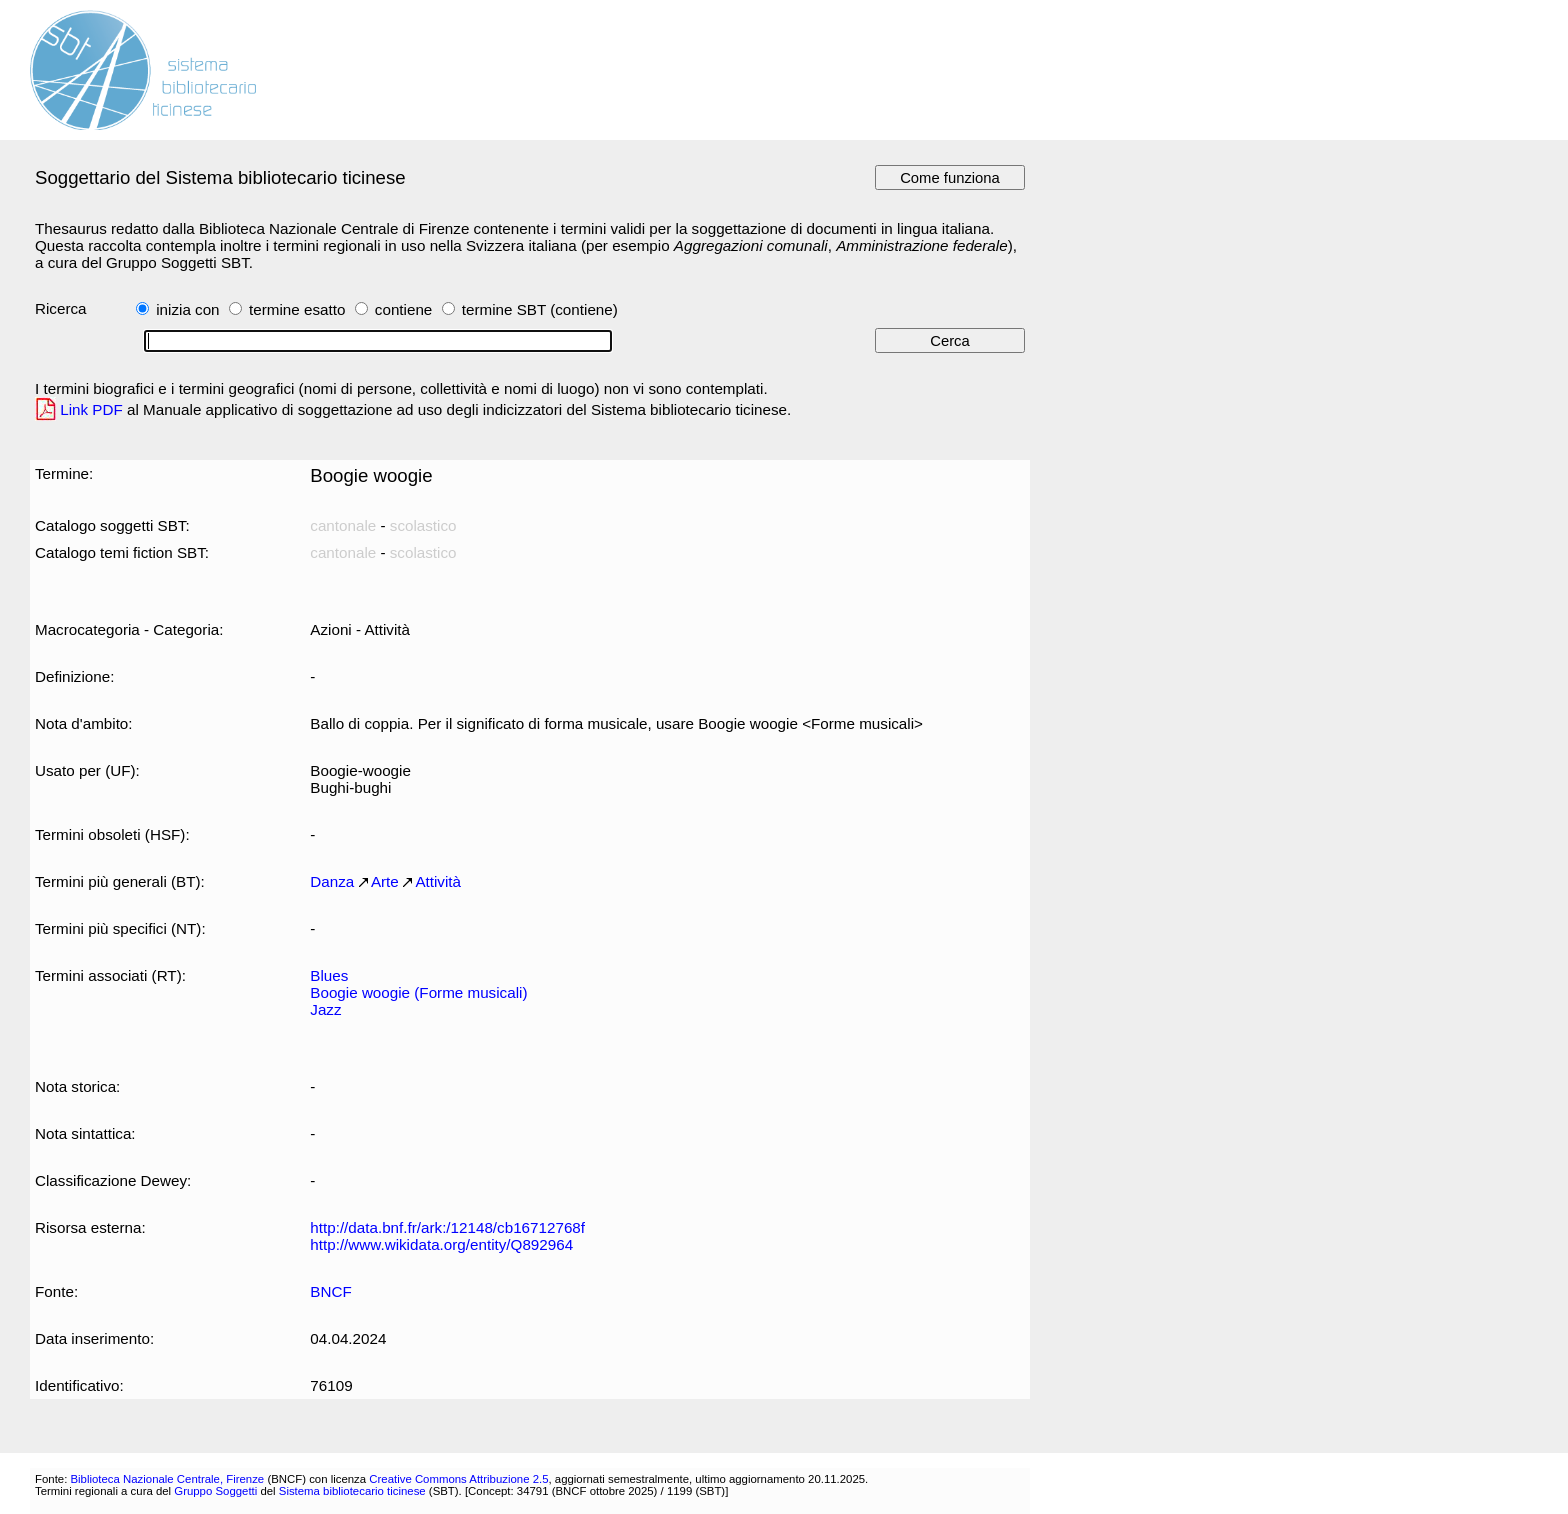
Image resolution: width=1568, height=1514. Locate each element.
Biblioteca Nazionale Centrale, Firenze (167, 1479)
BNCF (330, 1291)
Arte (385, 881)
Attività (438, 881)
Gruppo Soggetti (215, 1491)
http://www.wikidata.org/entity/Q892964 (441, 1244)
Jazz (325, 1009)
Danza (332, 881)
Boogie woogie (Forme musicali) (418, 992)
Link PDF (91, 409)
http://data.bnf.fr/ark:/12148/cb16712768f (447, 1227)
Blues (329, 975)
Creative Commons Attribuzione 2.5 (458, 1479)
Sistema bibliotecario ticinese (352, 1491)
